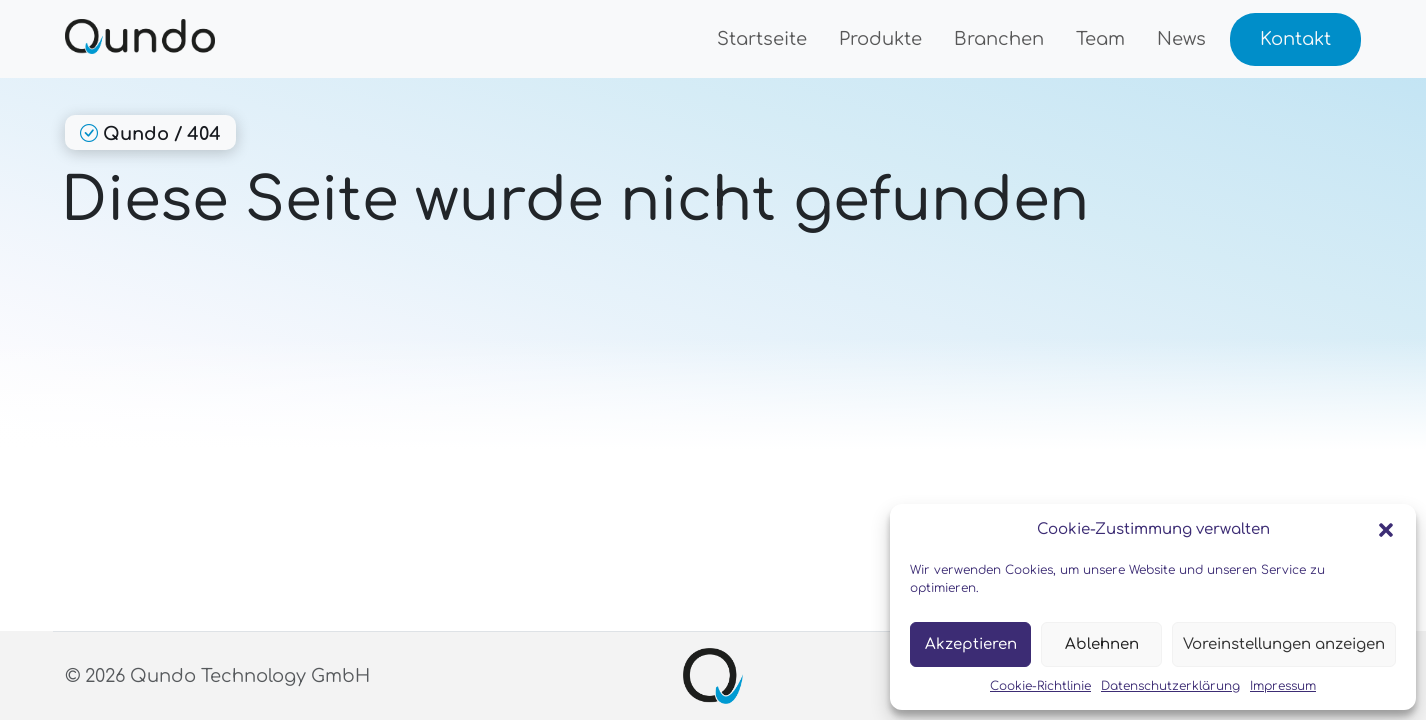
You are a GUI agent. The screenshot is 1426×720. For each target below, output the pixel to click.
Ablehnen (1102, 644)
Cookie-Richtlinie (1040, 686)
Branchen (999, 39)
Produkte (880, 39)
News (1181, 39)
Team (1100, 39)
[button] (1386, 530)
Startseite (762, 39)
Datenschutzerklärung (1170, 686)
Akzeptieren (971, 644)
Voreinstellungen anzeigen (1284, 644)
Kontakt (1295, 39)
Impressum (1283, 686)
